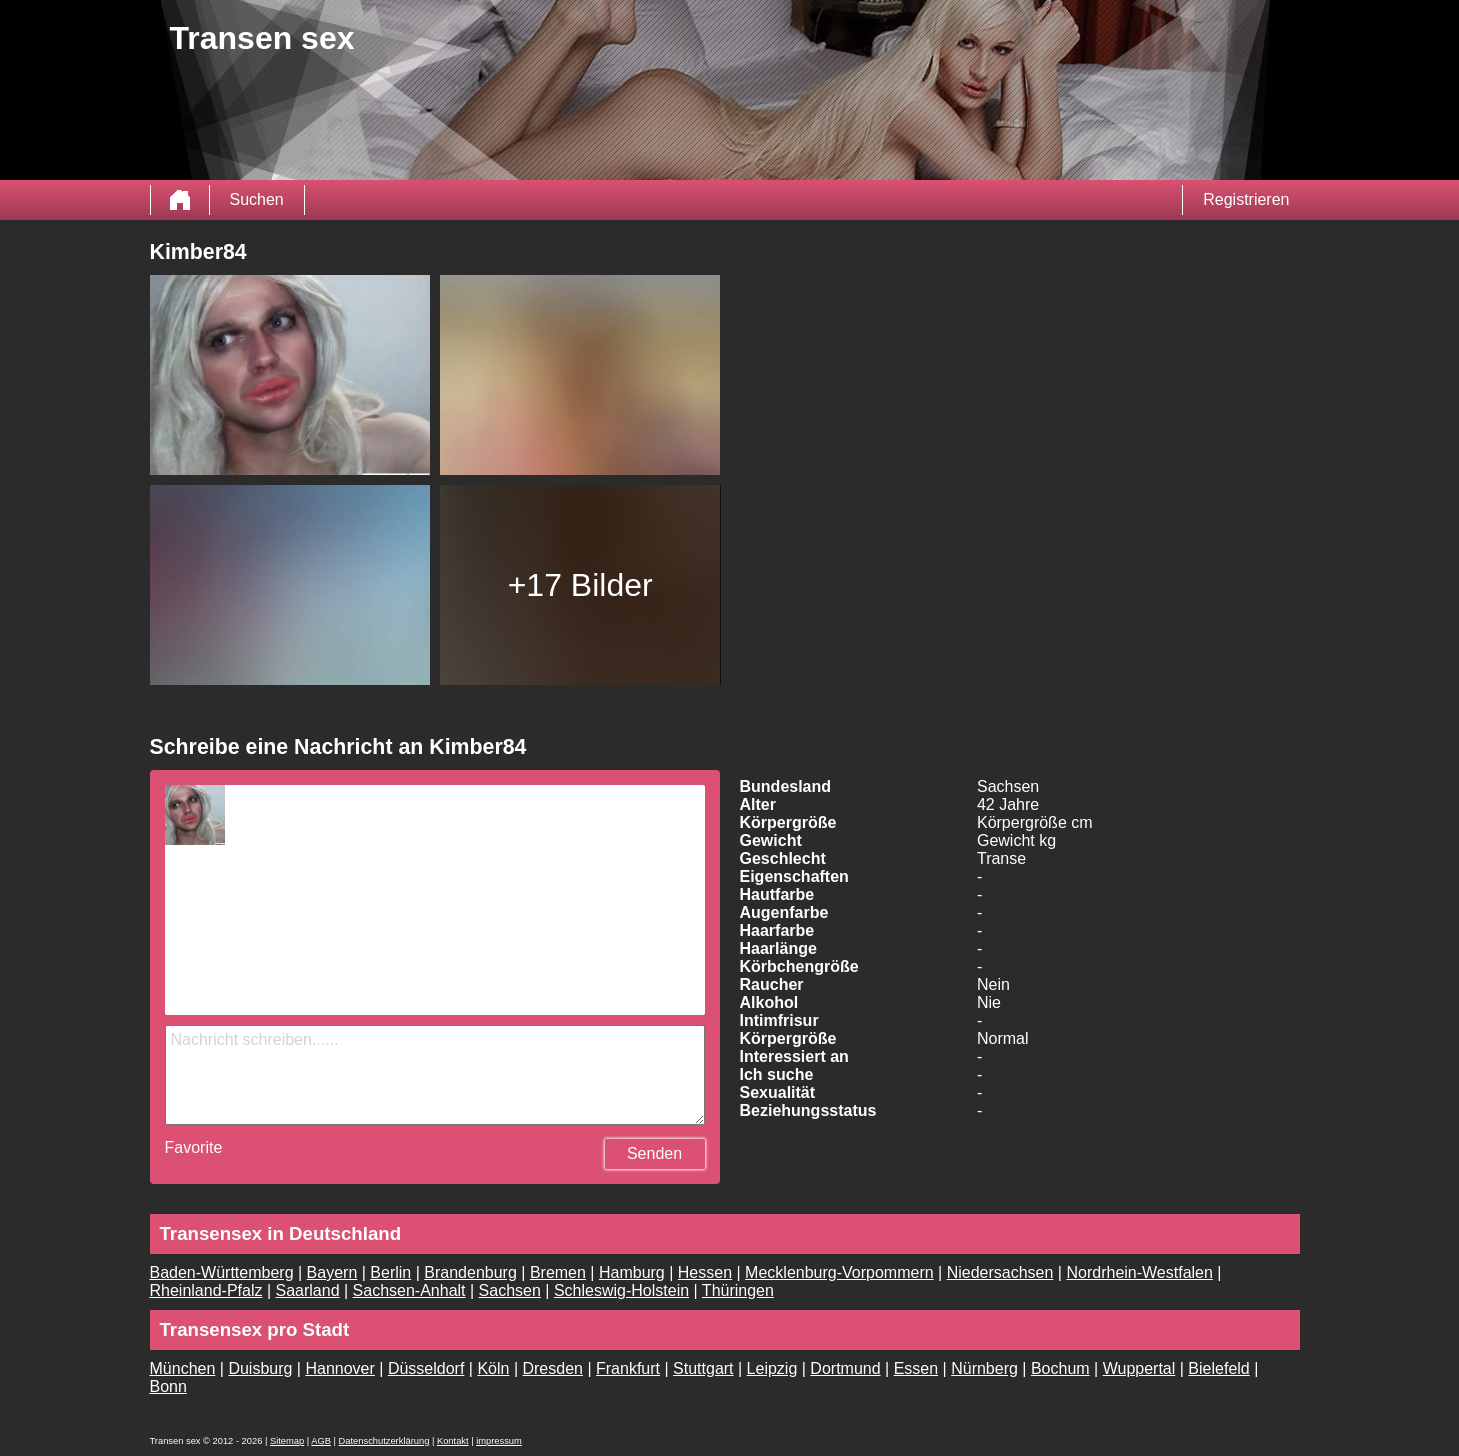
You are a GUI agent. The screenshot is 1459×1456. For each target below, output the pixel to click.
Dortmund (845, 1368)
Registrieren (1246, 199)
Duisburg (260, 1368)
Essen (916, 1368)
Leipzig (772, 1368)
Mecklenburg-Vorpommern (839, 1272)
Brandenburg (470, 1272)
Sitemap (287, 1441)
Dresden (552, 1368)
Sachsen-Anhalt (409, 1290)
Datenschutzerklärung (384, 1441)
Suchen (257, 199)
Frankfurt (628, 1368)
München (183, 1368)
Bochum (1060, 1368)
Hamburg (632, 1272)
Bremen (558, 1272)
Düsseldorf (426, 1368)
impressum (499, 1441)
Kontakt (453, 1441)
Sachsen (510, 1290)
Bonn (168, 1386)
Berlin (390, 1272)
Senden (654, 1153)
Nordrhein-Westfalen (1139, 1272)
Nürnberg (984, 1368)
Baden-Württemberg (222, 1272)
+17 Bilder (580, 585)
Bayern (332, 1272)
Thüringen (738, 1290)
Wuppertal (1139, 1368)
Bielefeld (1218, 1368)
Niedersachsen (1000, 1272)
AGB (321, 1441)
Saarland (308, 1290)
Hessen (705, 1272)
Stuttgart (703, 1368)
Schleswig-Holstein (621, 1290)
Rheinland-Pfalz (206, 1290)
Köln (493, 1368)
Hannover (339, 1368)
